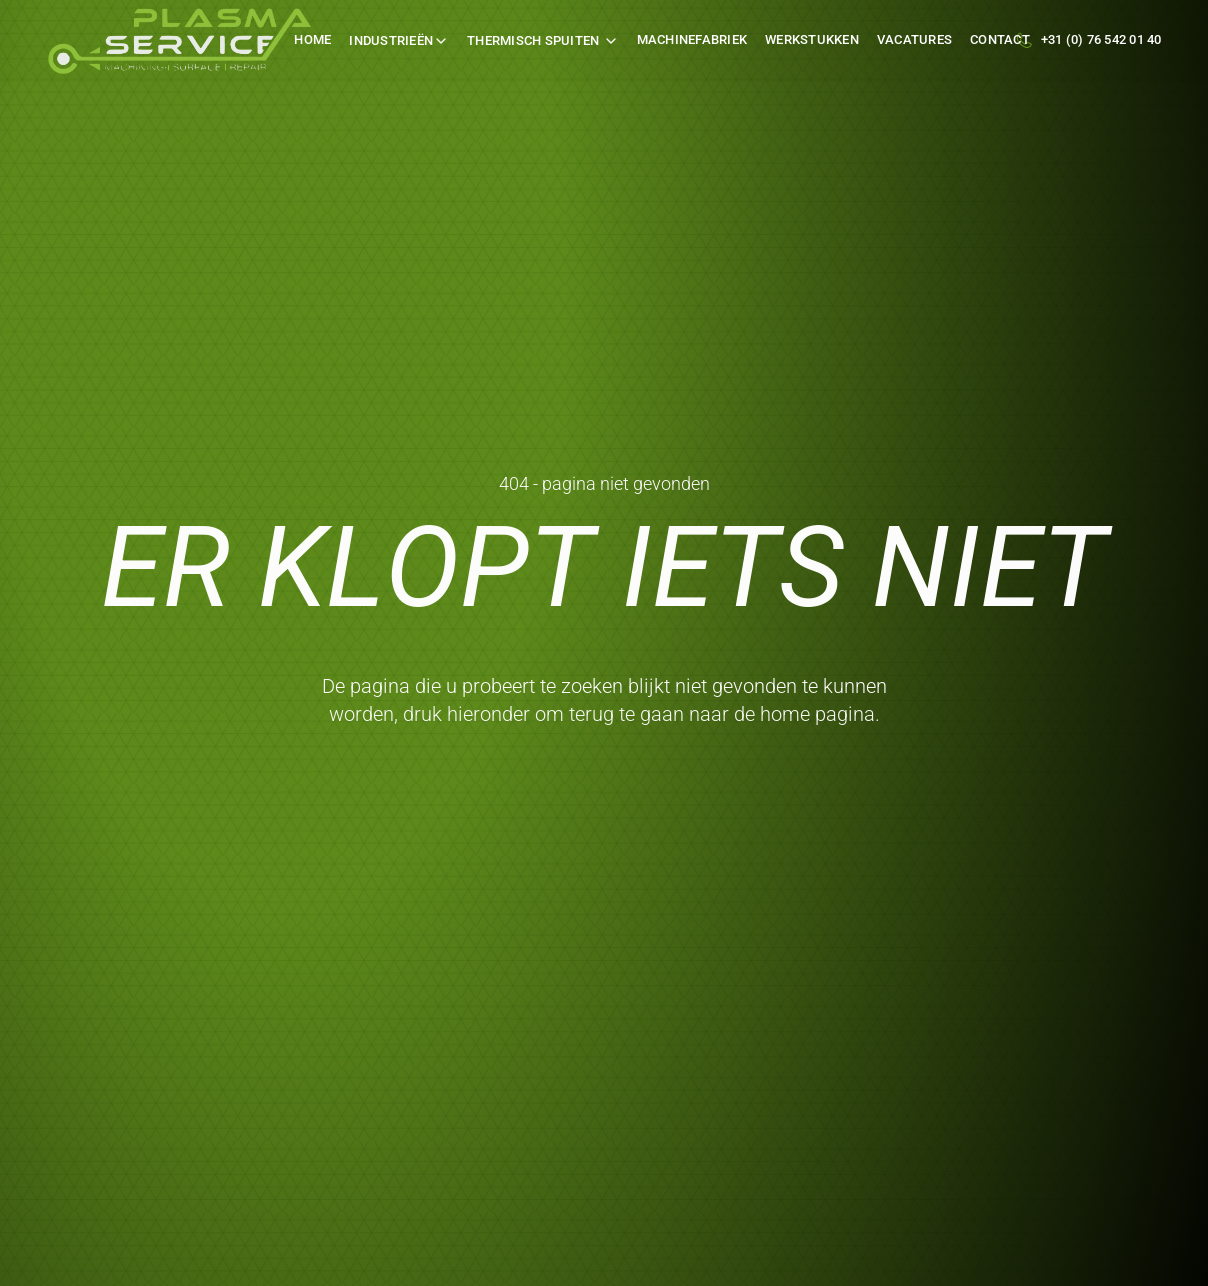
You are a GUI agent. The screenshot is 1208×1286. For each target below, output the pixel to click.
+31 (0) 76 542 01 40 (1101, 39)
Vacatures (914, 39)
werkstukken (812, 39)
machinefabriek (692, 39)
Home (312, 39)
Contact (1000, 39)
